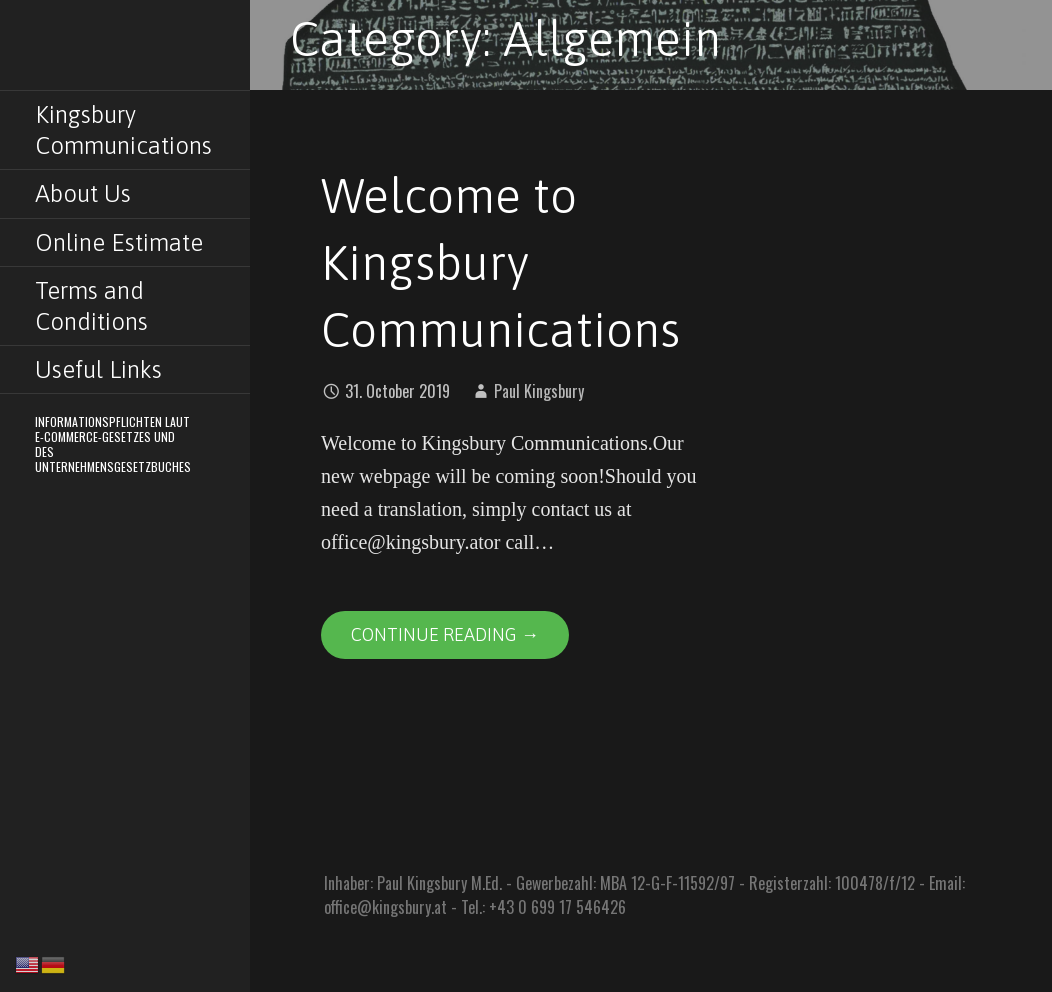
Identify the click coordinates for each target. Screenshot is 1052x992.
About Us (83, 193)
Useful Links (98, 369)
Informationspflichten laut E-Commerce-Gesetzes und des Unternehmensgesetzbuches (113, 444)
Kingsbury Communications (123, 130)
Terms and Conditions (91, 306)
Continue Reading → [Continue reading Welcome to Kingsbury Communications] (445, 634)
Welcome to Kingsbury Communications (500, 262)
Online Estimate (119, 242)
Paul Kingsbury (539, 391)
